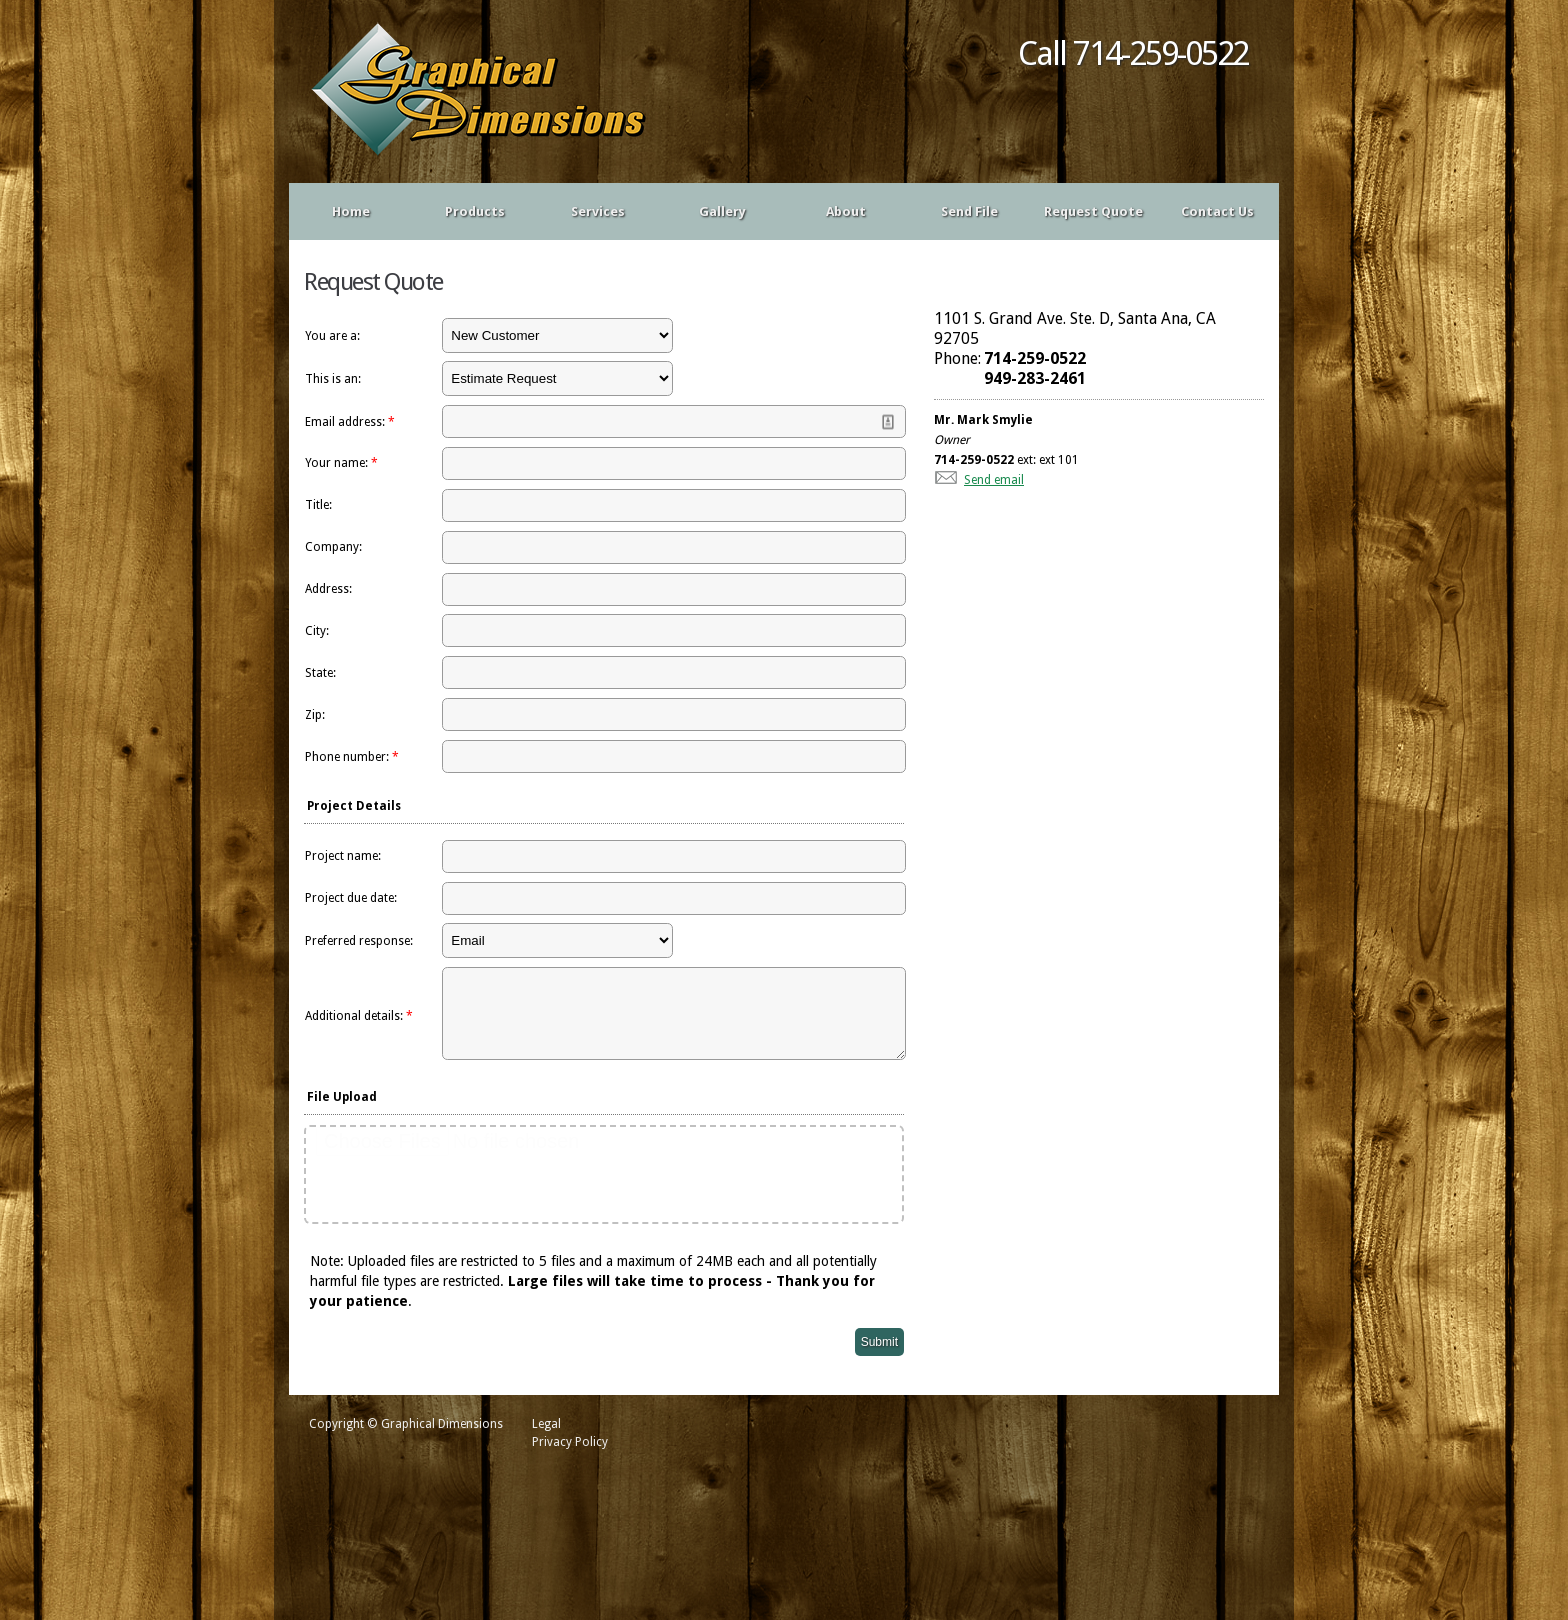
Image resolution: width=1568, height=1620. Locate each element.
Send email (994, 480)
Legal (546, 1439)
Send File (969, 211)
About (846, 211)
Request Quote (1093, 211)
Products (475, 211)
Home (351, 211)
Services (598, 211)
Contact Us (1217, 211)
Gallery (722, 211)
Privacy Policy (570, 1457)
